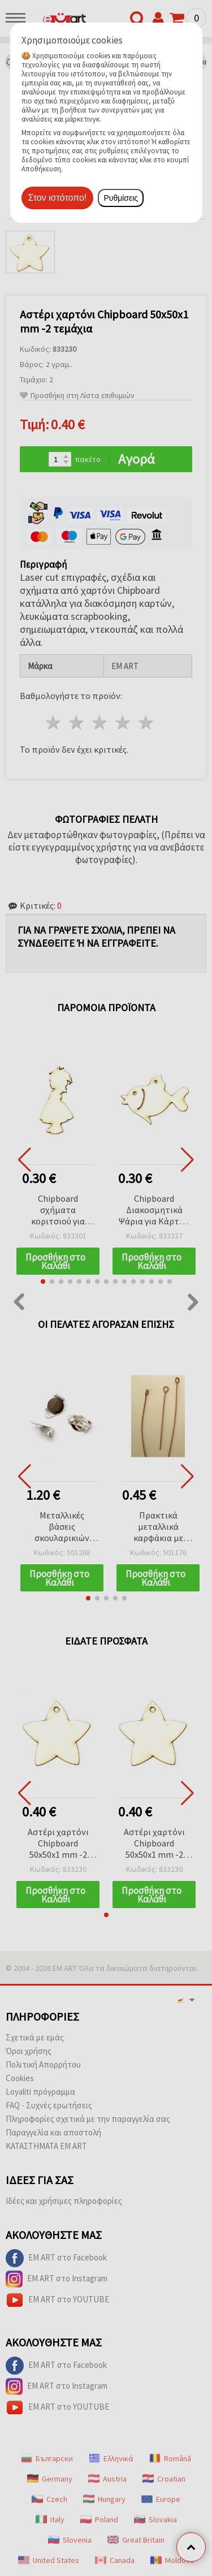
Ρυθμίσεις (120, 197)
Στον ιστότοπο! (57, 197)
